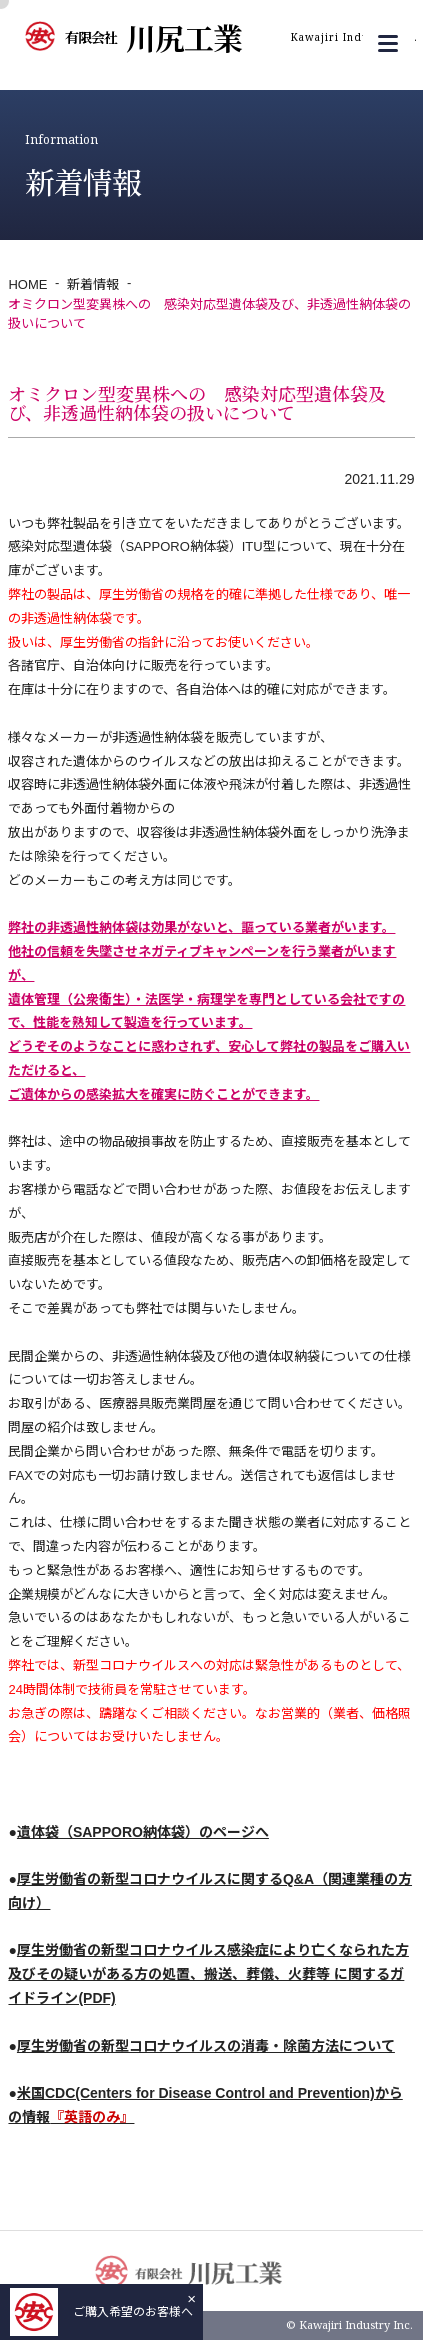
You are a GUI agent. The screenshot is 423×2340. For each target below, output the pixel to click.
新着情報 (93, 284)
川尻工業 (241, 37)
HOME (27, 284)
